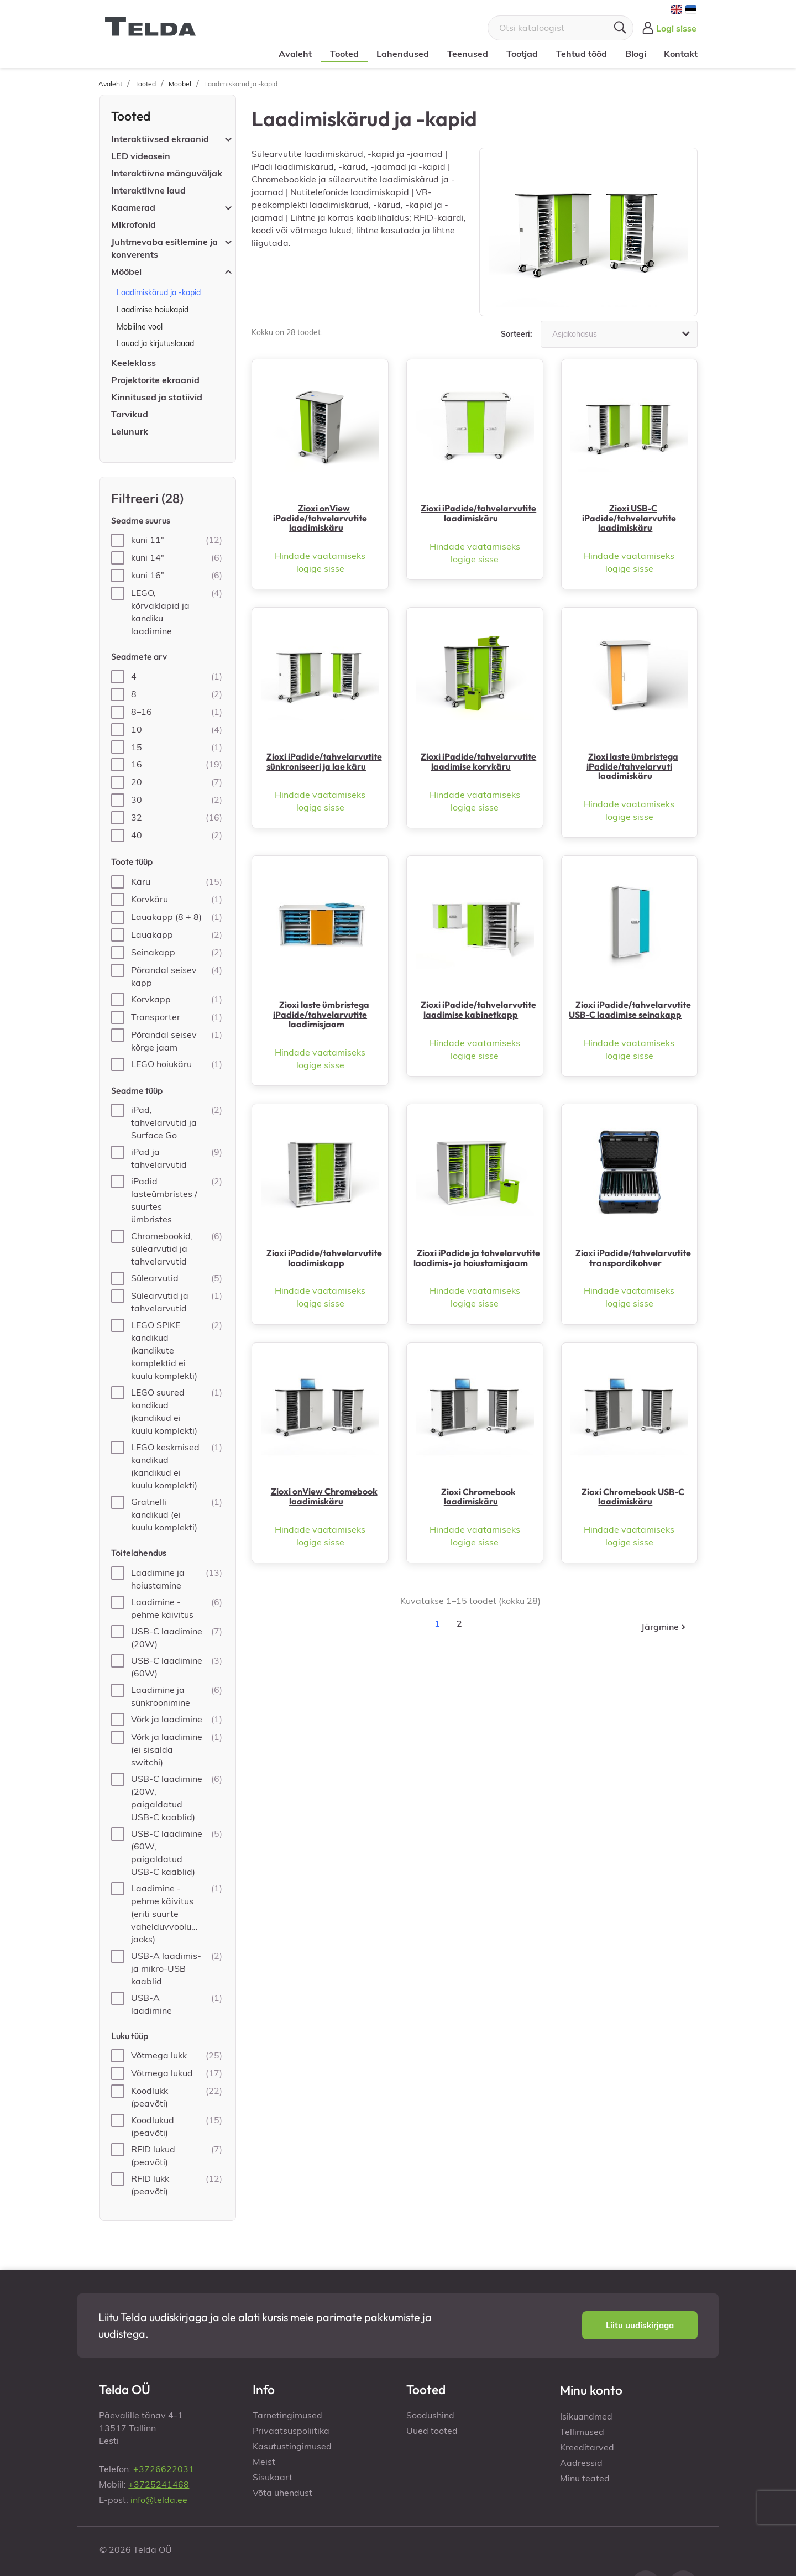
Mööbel (126, 271)
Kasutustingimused (292, 2446)
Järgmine (664, 1626)
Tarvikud (129, 414)
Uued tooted (432, 2430)
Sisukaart (272, 2477)
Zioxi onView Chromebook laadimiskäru (324, 1496)
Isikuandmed (586, 2416)
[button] (640, 2326)
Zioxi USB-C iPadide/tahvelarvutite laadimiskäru (629, 518)
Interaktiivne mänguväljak (166, 173)
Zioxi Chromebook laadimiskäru (478, 1496)
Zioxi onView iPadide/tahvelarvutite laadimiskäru (320, 518)
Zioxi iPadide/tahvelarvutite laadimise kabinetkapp (478, 1009)
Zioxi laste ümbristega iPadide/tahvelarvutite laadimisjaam (321, 1014)
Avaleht (293, 53)
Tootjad (520, 53)
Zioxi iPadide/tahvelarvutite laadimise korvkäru (478, 761)
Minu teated (585, 2478)
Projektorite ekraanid (155, 379)
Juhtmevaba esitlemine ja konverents (164, 248)
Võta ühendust (282, 2492)
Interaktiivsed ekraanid (160, 138)
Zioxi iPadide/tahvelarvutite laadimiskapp (324, 1257)
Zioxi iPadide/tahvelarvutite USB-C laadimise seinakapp (630, 1009)
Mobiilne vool (140, 327)
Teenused (466, 53)
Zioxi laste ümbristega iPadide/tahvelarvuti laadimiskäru (632, 766)
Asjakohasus (622, 334)
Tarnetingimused (287, 2415)
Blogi (633, 53)
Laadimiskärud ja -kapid (159, 292)
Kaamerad (133, 207)
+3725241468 (158, 2484)
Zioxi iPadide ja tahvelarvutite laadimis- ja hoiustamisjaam (476, 1257)
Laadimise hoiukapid (152, 310)
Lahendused (401, 53)
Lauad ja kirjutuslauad (155, 343)
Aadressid (581, 2462)
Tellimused (582, 2431)
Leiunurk (129, 431)
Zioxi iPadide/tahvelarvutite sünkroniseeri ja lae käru (324, 761)
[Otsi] (560, 28)
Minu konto (591, 2390)
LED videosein (140, 155)
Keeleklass (133, 362)
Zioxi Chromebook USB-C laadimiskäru (633, 1496)
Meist (264, 2461)
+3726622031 (163, 2468)
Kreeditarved (587, 2447)
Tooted (342, 53)
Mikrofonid (133, 224)
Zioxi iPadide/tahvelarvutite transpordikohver (633, 1257)
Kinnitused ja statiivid (156, 397)
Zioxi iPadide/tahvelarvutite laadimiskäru (478, 513)
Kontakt (679, 53)
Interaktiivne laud (148, 190)
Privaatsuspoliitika (291, 2430)
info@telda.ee (158, 2499)
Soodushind (430, 2415)
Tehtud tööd (579, 53)
